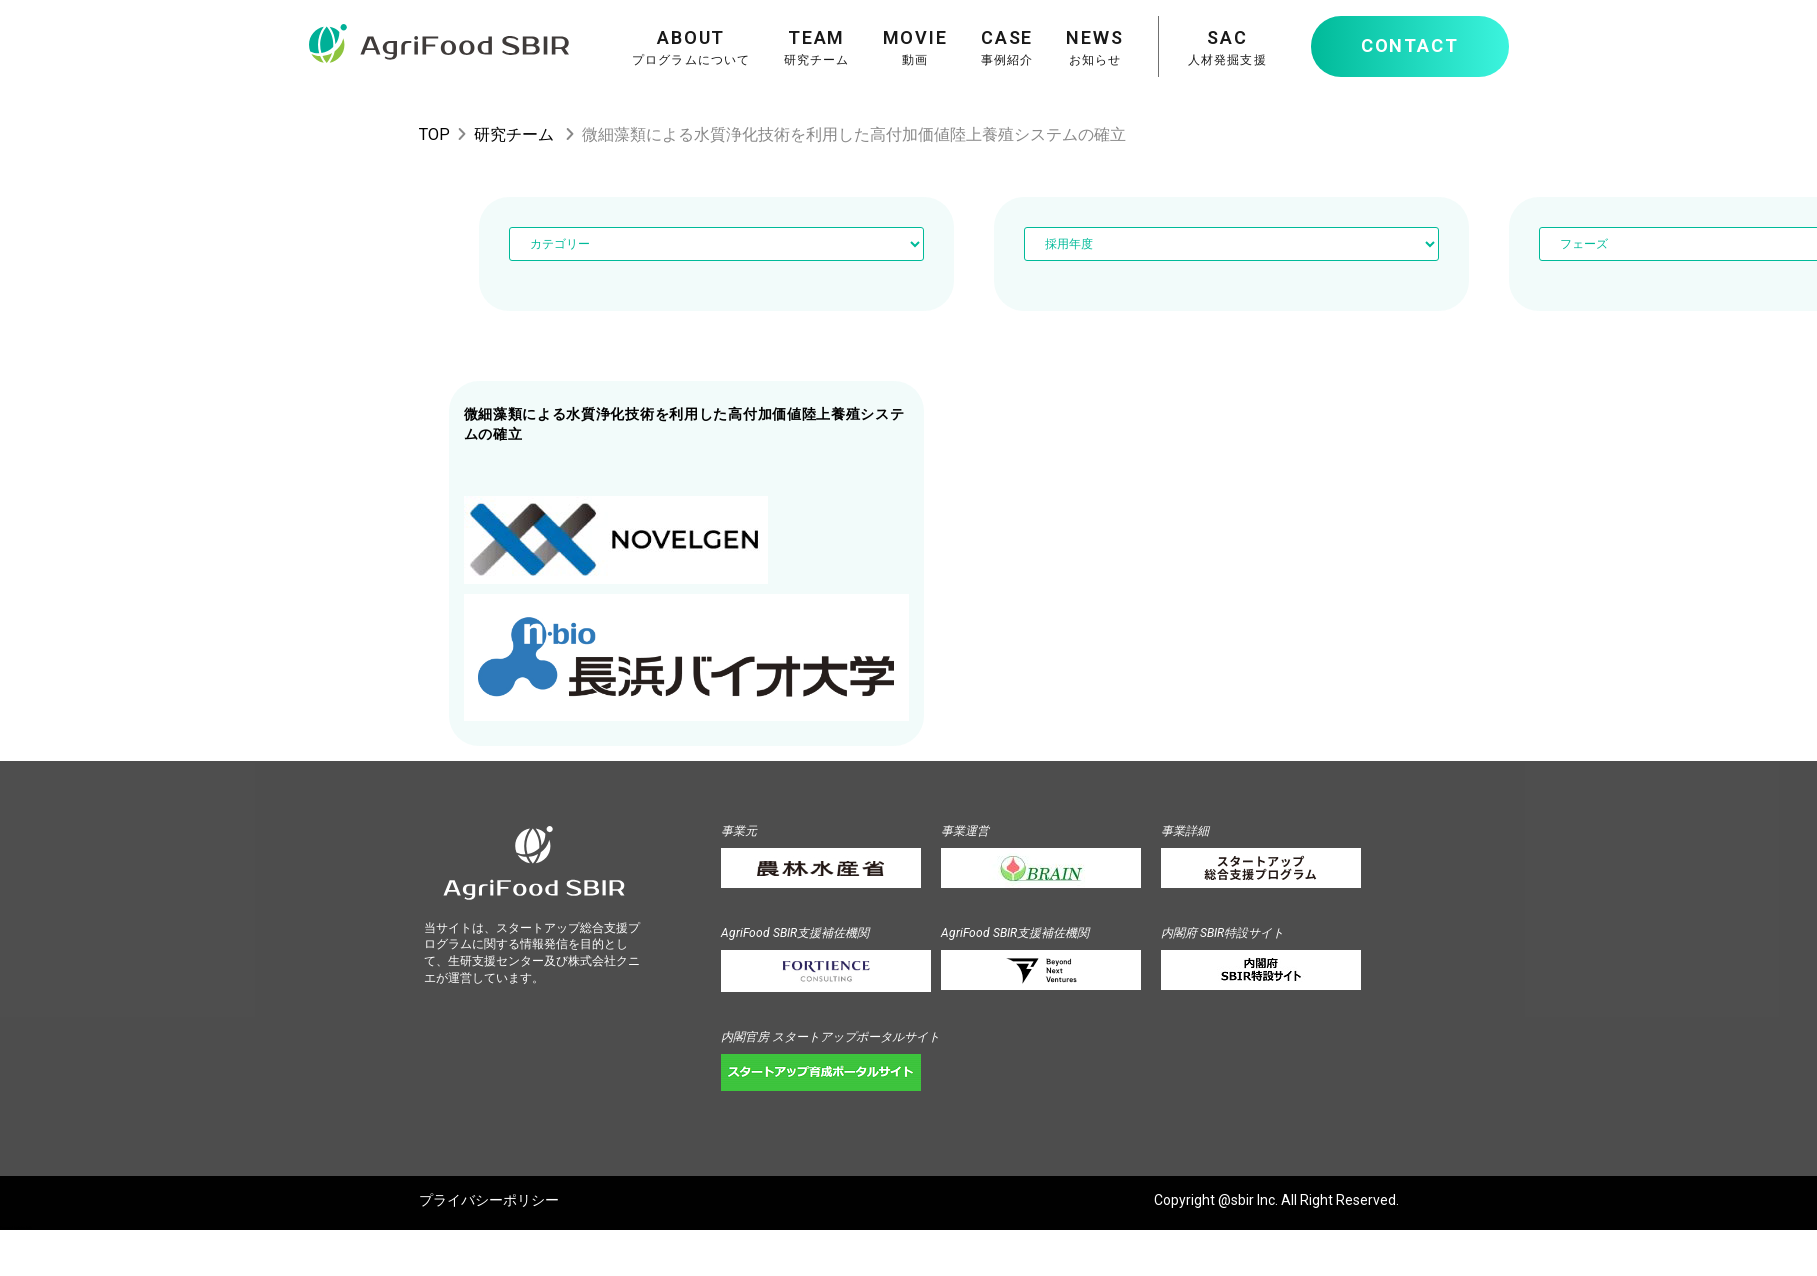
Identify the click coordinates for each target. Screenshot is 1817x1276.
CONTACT (1410, 45)
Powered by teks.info (16, 1228)
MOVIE (915, 48)
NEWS (1094, 48)
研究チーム (514, 134)
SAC (1227, 48)
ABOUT (691, 48)
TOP (434, 134)
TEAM (817, 48)
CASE (1007, 48)
